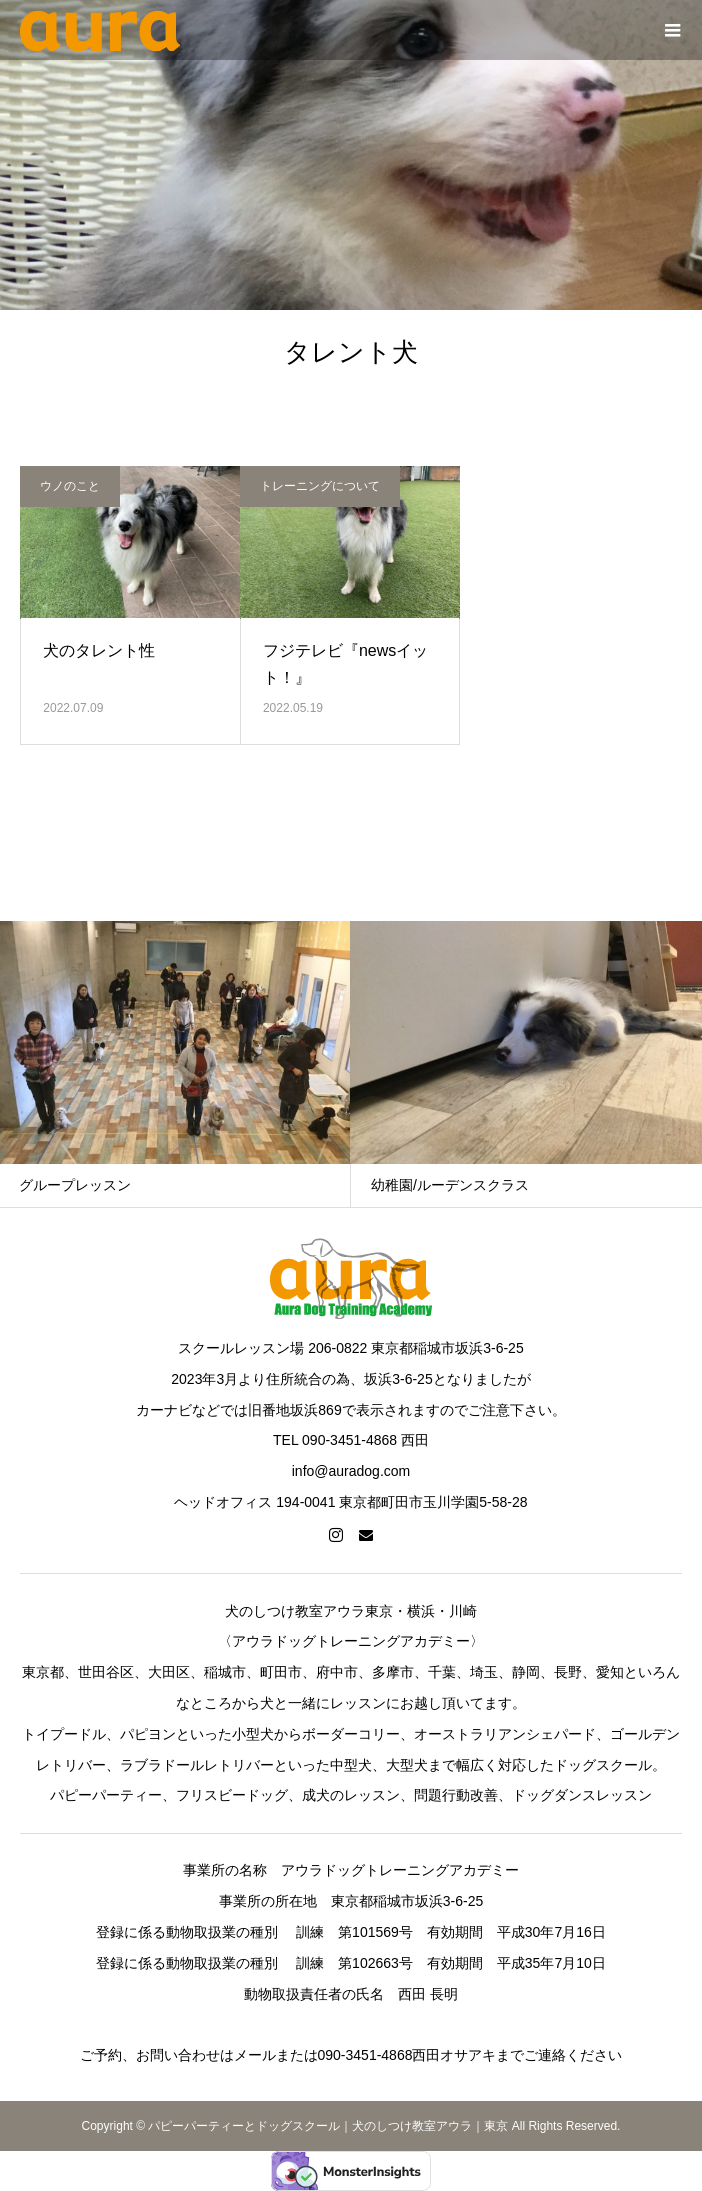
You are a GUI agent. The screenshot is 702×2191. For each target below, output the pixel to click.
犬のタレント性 (99, 650)
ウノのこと (70, 486)
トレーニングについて (320, 486)
